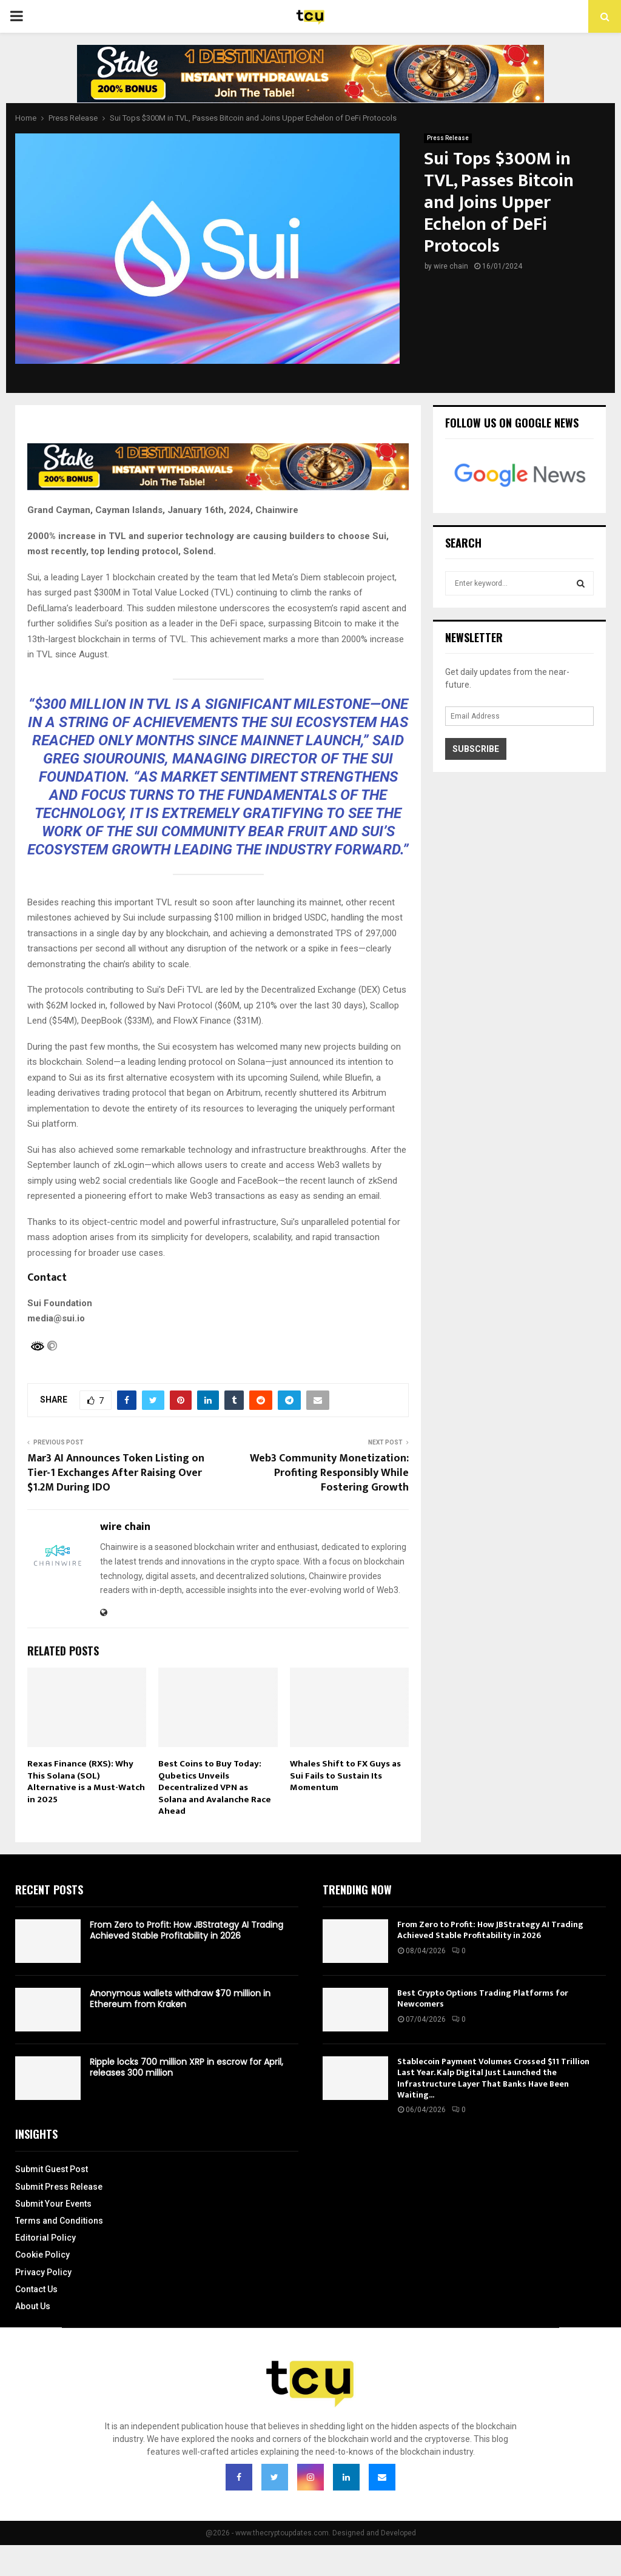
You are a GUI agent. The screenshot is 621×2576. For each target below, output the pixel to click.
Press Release (448, 138)
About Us (32, 2306)
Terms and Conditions (59, 2220)
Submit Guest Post (51, 2169)
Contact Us (36, 2289)
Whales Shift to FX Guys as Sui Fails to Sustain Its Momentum (345, 1775)
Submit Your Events (53, 2204)
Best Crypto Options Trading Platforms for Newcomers (482, 1998)
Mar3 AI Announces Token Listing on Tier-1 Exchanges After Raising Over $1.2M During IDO (115, 1473)
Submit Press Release (58, 2187)
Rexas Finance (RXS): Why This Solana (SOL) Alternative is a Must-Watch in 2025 (86, 1781)
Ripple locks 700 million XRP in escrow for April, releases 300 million (186, 2067)
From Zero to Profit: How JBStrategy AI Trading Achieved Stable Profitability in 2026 (186, 1930)
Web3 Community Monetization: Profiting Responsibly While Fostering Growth (329, 1473)
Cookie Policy (42, 2254)
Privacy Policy (43, 2272)
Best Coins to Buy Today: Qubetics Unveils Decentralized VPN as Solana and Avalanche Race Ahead (214, 1787)
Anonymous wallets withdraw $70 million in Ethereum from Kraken (180, 1998)
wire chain (451, 266)
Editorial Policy (45, 2237)
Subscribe (475, 749)
